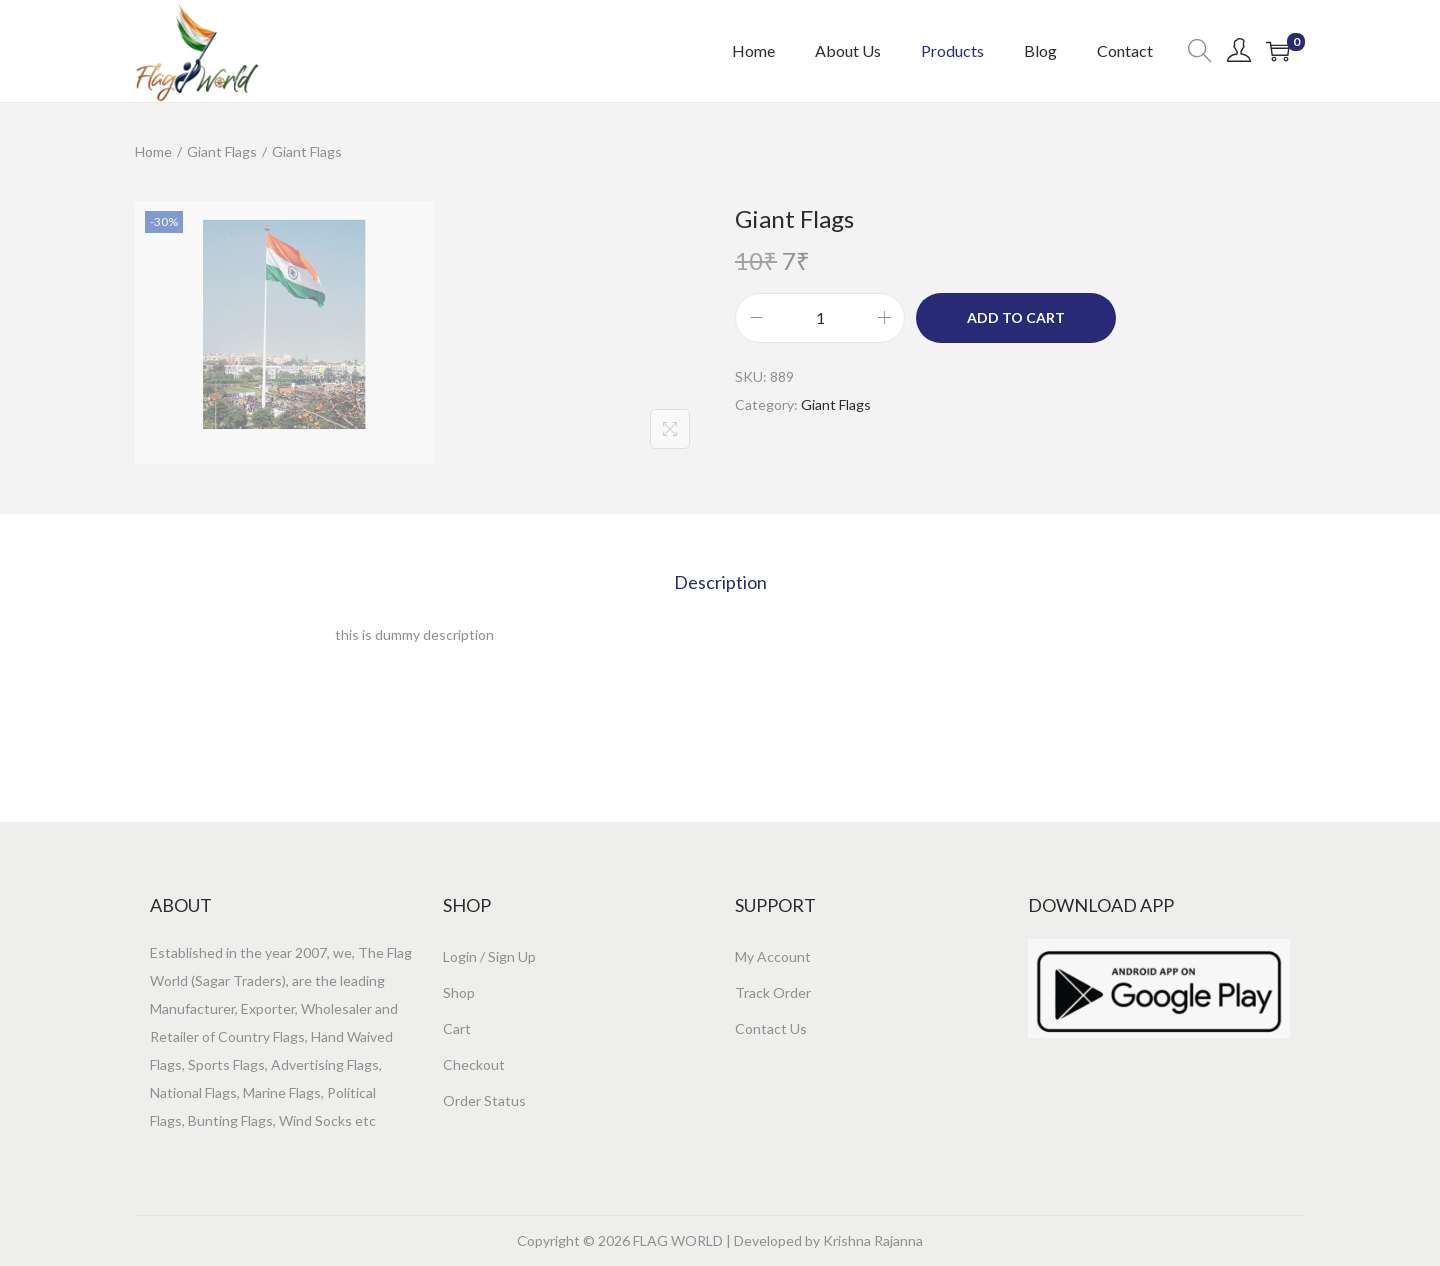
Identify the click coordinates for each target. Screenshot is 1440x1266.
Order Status (484, 1100)
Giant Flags (222, 151)
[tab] (720, 582)
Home (153, 151)
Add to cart (1016, 317)
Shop (459, 992)
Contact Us (771, 1028)
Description (720, 582)
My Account (773, 956)
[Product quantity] (820, 318)
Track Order (773, 992)
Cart (457, 1028)
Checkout (474, 1064)
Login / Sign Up (489, 956)
